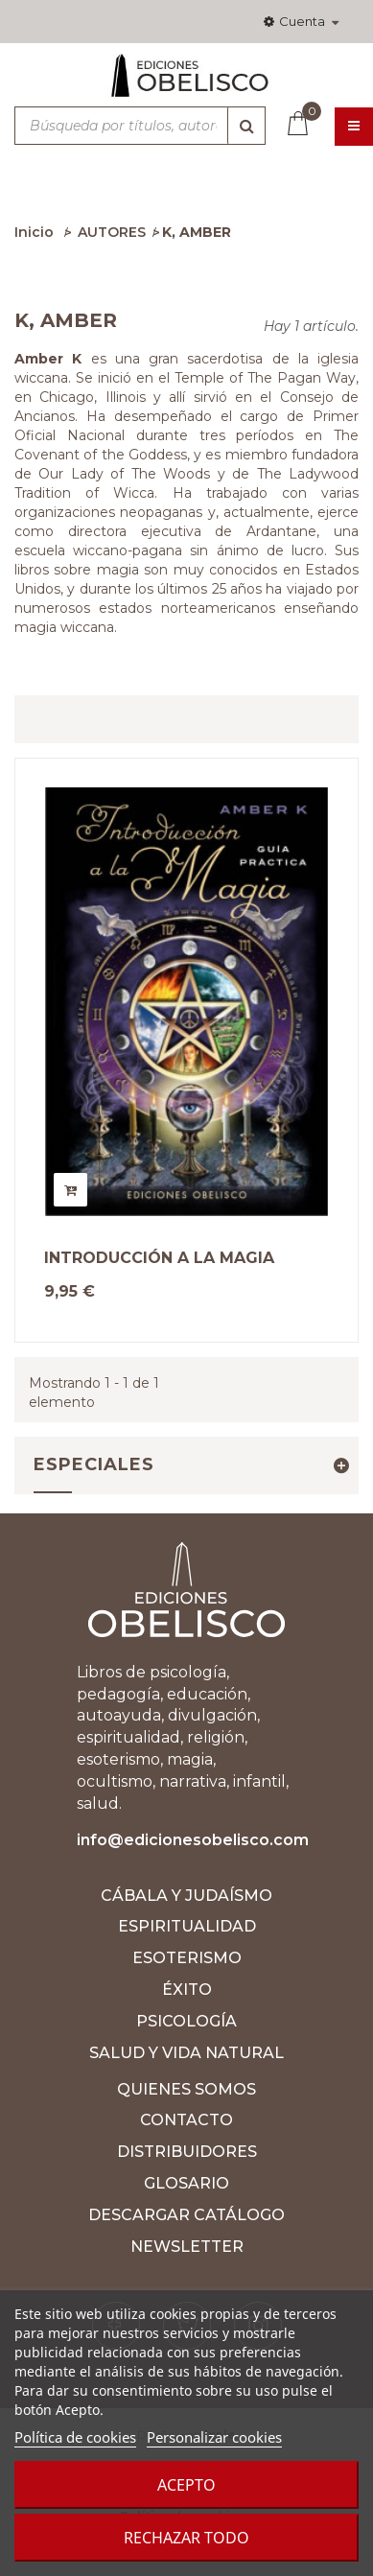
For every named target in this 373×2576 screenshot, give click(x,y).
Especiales (94, 1464)
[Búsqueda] (246, 125)
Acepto (186, 2484)
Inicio (34, 232)
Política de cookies (75, 2437)
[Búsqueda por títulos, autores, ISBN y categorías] (140, 125)
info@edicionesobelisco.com (193, 1840)
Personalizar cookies (214, 2437)
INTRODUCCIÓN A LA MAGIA (159, 1258)
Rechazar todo (186, 2537)
